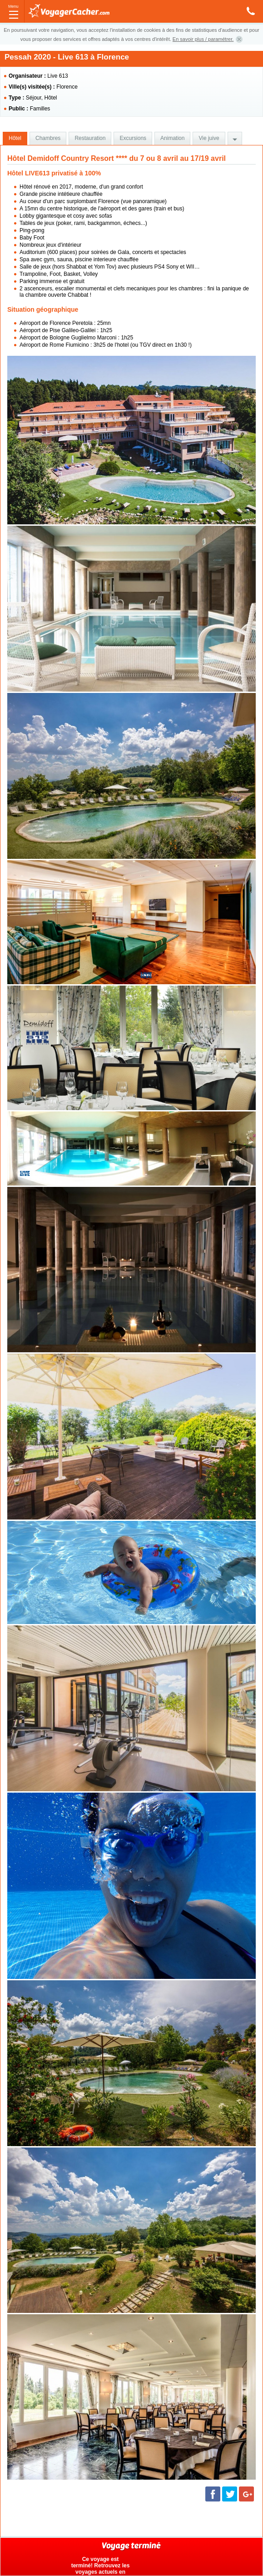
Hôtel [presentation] (15, 138)
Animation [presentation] (172, 138)
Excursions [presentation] (132, 138)
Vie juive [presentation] (208, 138)
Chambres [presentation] (47, 138)
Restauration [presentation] (89, 138)
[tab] (15, 138)
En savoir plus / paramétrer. (203, 39)
